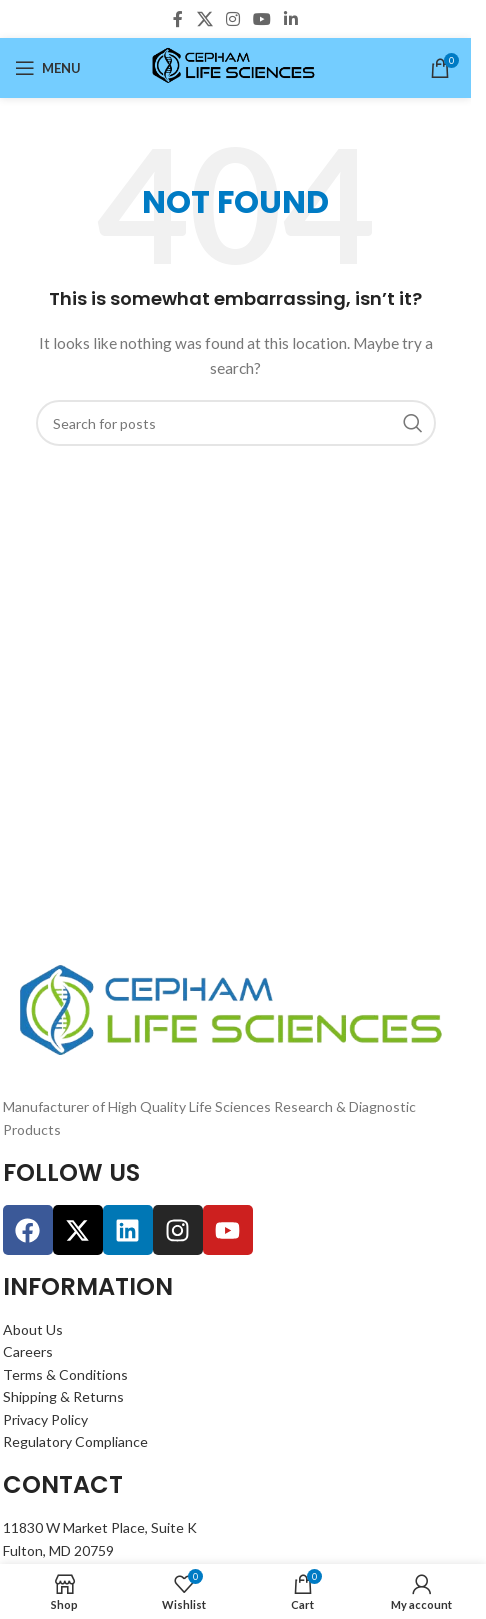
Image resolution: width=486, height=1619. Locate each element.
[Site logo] (235, 66)
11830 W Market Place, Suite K (100, 1527)
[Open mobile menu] (48, 68)
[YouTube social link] (262, 19)
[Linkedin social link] (291, 19)
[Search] (236, 423)
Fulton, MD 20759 (58, 1550)
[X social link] (204, 19)
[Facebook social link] (178, 19)
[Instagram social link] (232, 19)
